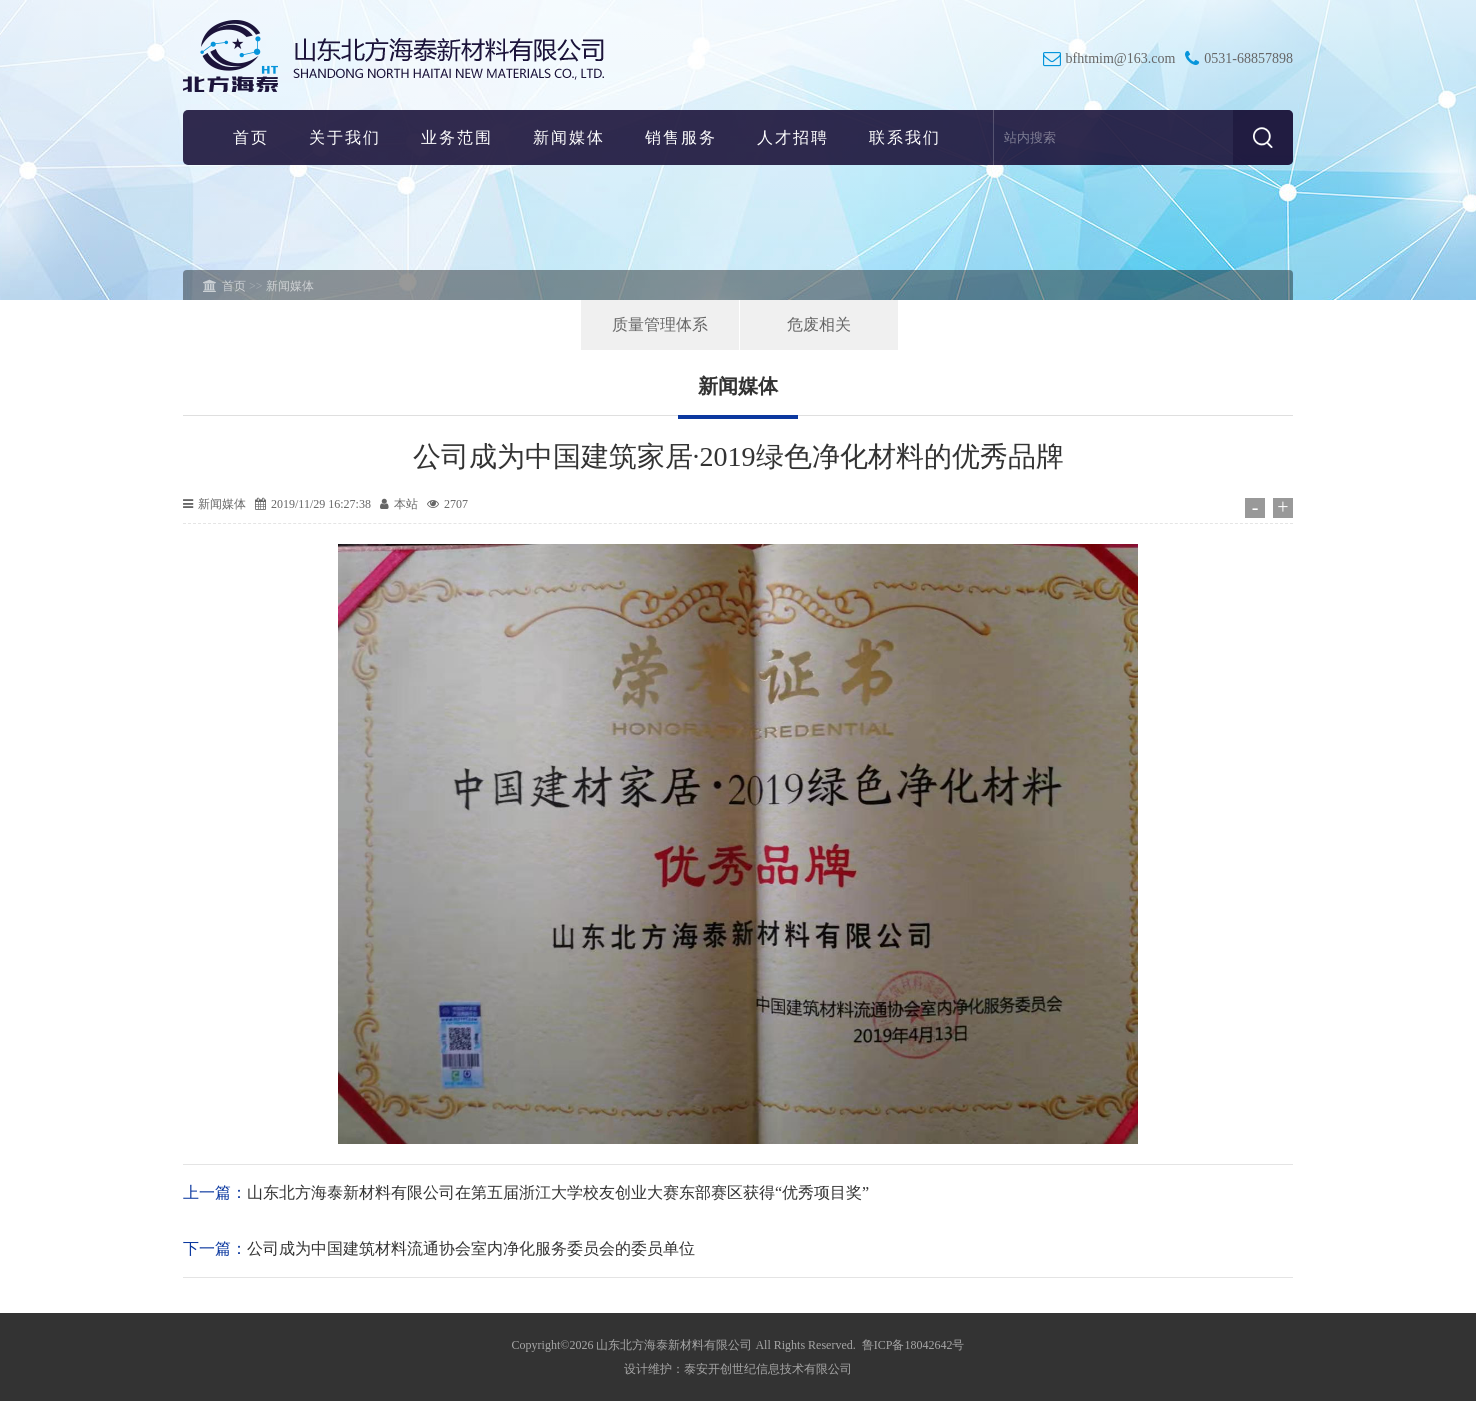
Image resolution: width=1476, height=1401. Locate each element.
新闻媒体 (569, 137)
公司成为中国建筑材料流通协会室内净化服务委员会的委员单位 (471, 1248)
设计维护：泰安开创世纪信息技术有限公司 (738, 1369)
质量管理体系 (660, 324)
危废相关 (819, 324)
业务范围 (457, 137)
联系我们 (905, 137)
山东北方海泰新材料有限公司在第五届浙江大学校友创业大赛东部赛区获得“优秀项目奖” (558, 1192)
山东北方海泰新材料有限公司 (674, 1345)
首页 (251, 137)
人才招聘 (793, 137)
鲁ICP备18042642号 (913, 1345)
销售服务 (681, 137)
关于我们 (345, 137)
